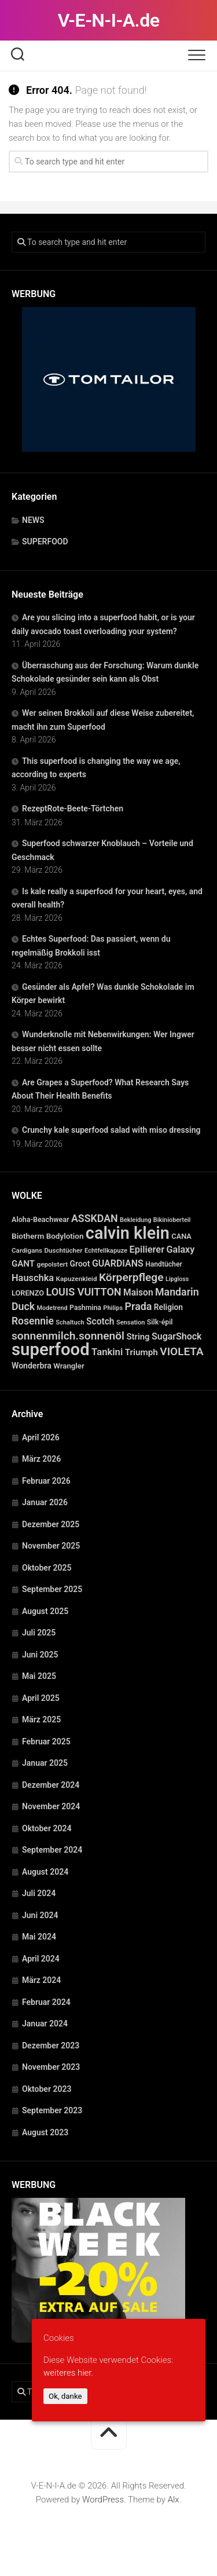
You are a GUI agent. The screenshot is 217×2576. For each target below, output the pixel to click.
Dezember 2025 (50, 1524)
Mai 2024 (39, 1936)
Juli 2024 (39, 1893)
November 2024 (51, 1806)
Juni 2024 (40, 1915)
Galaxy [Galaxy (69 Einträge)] (180, 1249)
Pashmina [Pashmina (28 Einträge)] (85, 1308)
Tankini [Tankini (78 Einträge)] (107, 1351)
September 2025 (52, 1589)
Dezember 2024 (50, 1785)
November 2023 (51, 2067)
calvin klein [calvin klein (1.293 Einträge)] (128, 1233)
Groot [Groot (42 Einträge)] (80, 1263)
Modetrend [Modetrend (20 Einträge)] (52, 1308)
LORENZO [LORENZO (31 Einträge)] (28, 1293)
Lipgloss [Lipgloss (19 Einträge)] (177, 1279)
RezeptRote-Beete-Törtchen (72, 808)
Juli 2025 (39, 1632)
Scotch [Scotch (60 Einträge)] (100, 1321)
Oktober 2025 (46, 1567)
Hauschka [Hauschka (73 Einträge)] (33, 1277)
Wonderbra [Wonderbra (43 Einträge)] (32, 1365)
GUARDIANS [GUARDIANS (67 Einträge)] (118, 1263)
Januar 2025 (45, 1763)
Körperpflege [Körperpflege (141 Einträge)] (131, 1277)
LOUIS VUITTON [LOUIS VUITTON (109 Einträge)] (83, 1292)
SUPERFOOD (45, 541)
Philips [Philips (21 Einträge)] (113, 1308)
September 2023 (52, 2110)
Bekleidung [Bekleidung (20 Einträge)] (135, 1220)
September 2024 (52, 1849)
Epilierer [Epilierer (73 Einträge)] (147, 1249)
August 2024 (45, 1871)
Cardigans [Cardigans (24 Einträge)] (27, 1250)
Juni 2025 (40, 1654)
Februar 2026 (46, 1480)
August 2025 (45, 1611)
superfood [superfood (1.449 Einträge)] (51, 1349)
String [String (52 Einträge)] (137, 1336)
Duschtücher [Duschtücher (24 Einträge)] (63, 1250)
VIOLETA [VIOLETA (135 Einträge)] (181, 1351)
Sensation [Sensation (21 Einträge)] (130, 1322)
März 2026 (41, 1458)
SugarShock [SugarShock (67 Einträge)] (177, 1336)
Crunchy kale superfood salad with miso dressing (111, 1130)
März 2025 (41, 1719)
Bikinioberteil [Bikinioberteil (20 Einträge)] (172, 1220)
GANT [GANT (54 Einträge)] (23, 1263)
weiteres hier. (68, 2373)
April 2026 (41, 1437)
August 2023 (45, 2132)
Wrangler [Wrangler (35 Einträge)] (68, 1366)
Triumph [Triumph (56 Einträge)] (141, 1352)
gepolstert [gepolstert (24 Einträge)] (52, 1264)
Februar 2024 (46, 2002)
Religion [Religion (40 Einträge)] (168, 1307)
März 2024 (41, 1980)
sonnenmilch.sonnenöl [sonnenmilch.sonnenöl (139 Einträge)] (68, 1335)
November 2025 (51, 1545)
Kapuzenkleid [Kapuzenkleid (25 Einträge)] (76, 1279)
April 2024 (41, 1958)
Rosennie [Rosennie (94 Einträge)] (33, 1321)
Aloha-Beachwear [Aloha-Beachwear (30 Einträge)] (40, 1219)
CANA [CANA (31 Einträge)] (181, 1236)
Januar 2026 (45, 1502)
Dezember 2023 (50, 2045)
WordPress (103, 2499)
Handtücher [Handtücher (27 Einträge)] (163, 1264)
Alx (173, 2499)
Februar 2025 (46, 1741)
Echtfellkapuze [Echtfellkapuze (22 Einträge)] (105, 1250)
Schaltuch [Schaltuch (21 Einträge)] (70, 1322)
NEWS (33, 520)
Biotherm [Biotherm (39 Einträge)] (28, 1236)
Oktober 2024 (46, 1828)
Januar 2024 (45, 2023)
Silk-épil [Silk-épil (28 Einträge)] (160, 1322)
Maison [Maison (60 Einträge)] (138, 1292)
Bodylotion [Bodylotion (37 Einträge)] (65, 1236)
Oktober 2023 (46, 2089)
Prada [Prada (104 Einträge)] (138, 1306)
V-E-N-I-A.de (109, 20)
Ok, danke (65, 2396)
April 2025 (41, 1698)
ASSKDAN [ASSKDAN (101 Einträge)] (94, 1218)
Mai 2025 (39, 1676)
